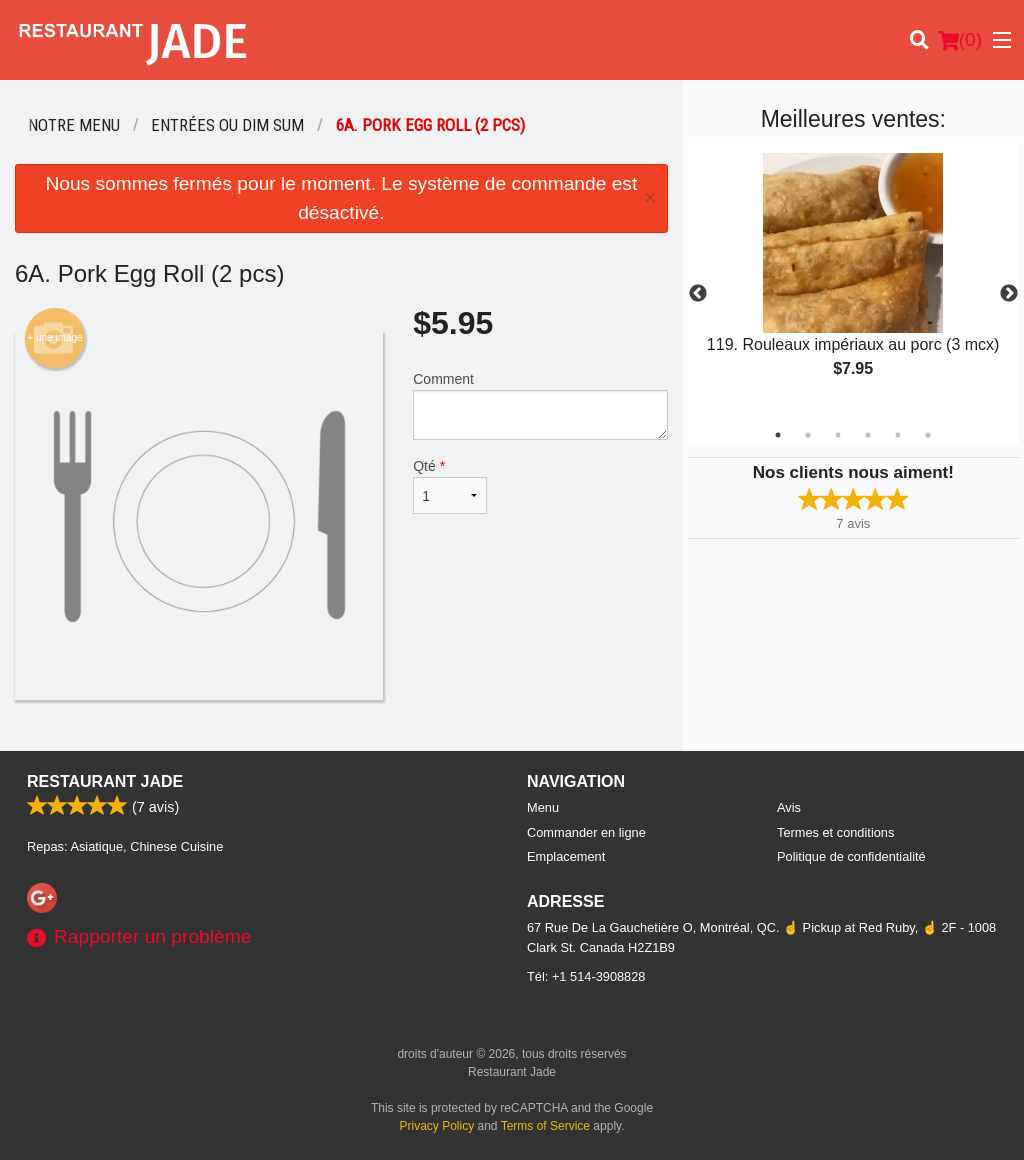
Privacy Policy (437, 1126)
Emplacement (566, 856)
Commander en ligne (586, 832)
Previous (698, 294)
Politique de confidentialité (851, 856)
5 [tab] (898, 435)
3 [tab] (838, 435)
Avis (789, 807)
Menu (543, 807)
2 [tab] (808, 435)
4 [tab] (868, 435)
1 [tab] (778, 435)
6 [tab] (928, 435)
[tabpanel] (853, 282)
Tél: (586, 976)
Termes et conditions (835, 832)
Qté (450, 486)
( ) (960, 40)
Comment (540, 405)
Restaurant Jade (105, 781)
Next (1009, 294)
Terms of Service (545, 1126)
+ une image (54, 338)
